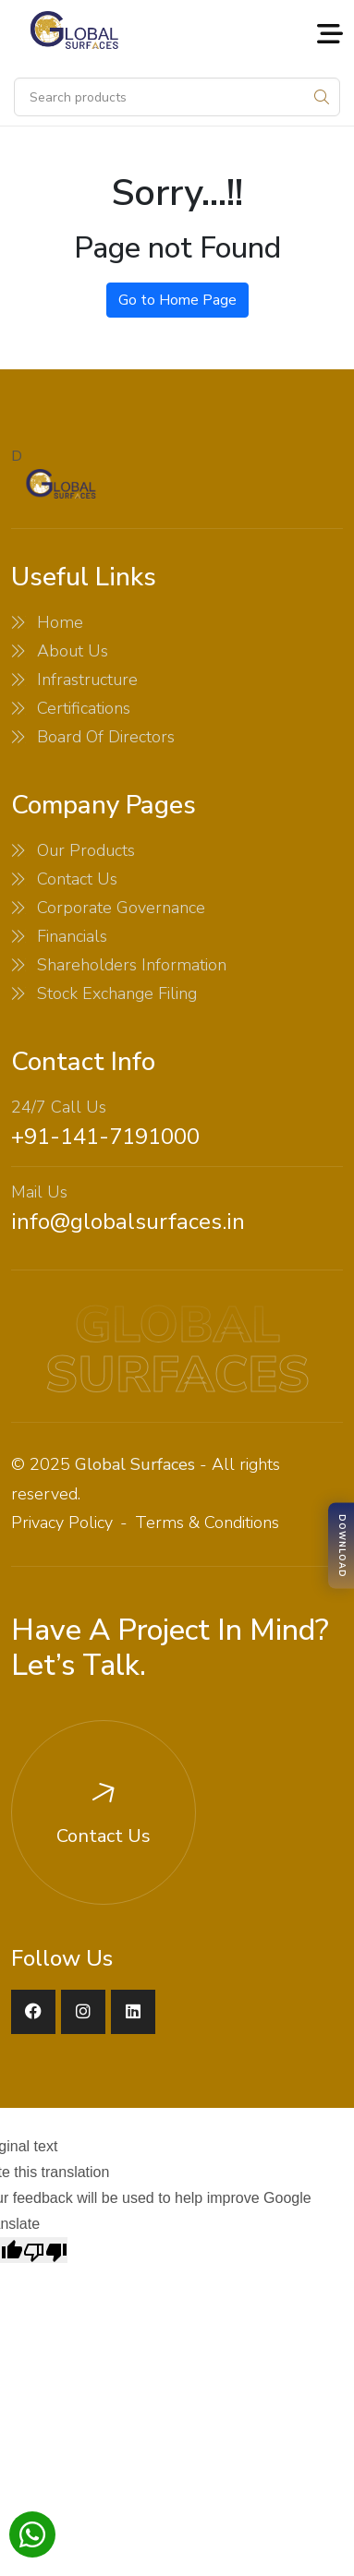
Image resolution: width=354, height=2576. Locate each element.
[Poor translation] (45, 2250)
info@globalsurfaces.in (128, 1221)
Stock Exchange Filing (117, 993)
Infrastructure (87, 679)
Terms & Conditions (207, 1522)
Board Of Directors (106, 737)
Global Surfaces (135, 1464)
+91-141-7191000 (105, 1136)
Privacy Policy (62, 1522)
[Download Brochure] (341, 1546)
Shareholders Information (131, 965)
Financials (72, 936)
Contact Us (77, 879)
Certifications (83, 708)
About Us (72, 651)
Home (60, 622)
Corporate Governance (121, 908)
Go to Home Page (177, 300)
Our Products (86, 850)
